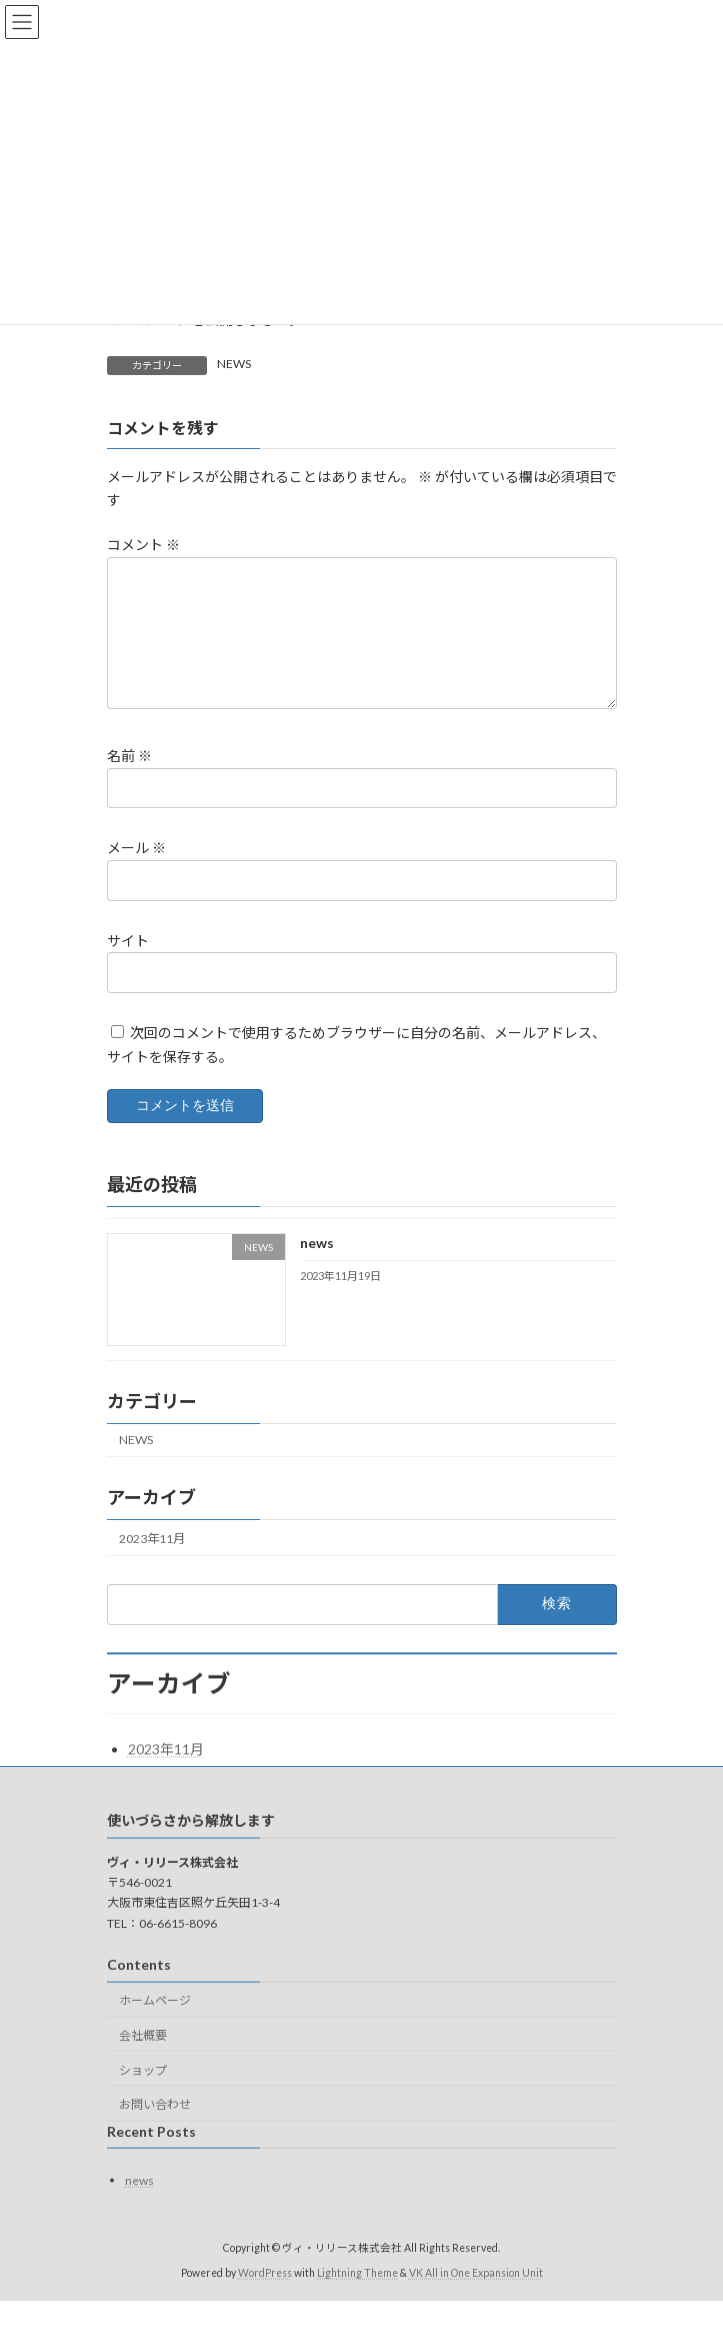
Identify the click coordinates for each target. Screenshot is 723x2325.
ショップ (143, 2094)
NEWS (234, 363)
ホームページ (155, 2025)
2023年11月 (152, 1562)
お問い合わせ (155, 2129)
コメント (143, 544)
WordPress (265, 2297)
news (316, 1266)
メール (136, 871)
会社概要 (143, 2059)
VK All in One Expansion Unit (476, 2297)
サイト (128, 963)
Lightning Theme (357, 2297)
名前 (129, 779)
